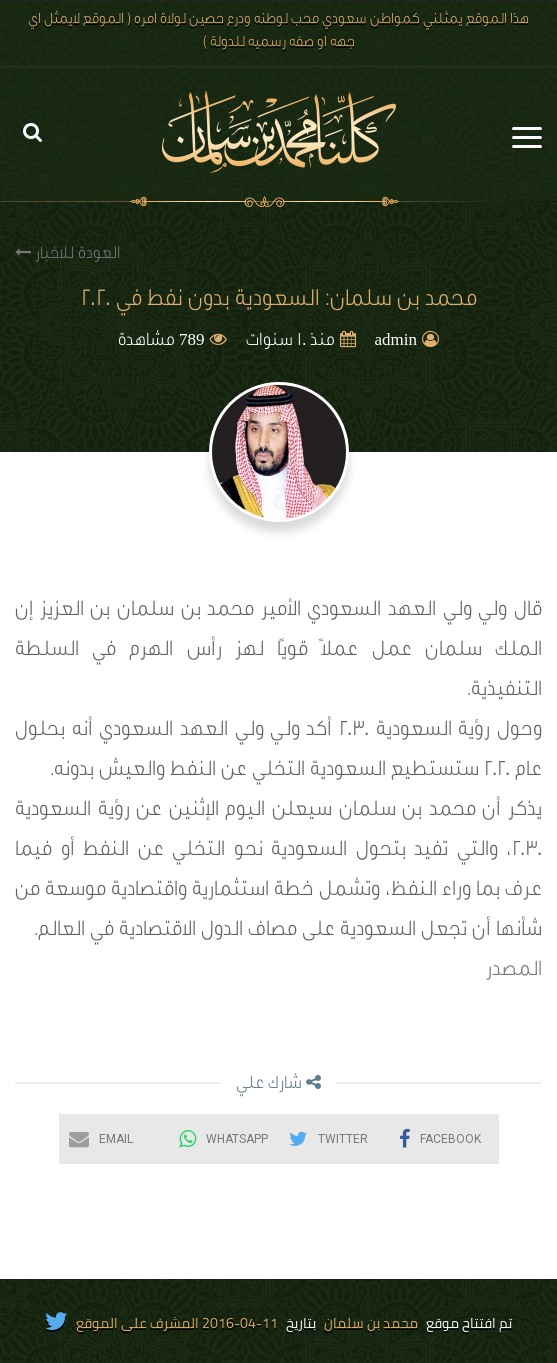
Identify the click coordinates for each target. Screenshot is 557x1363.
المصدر (514, 972)
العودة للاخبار (67, 253)
